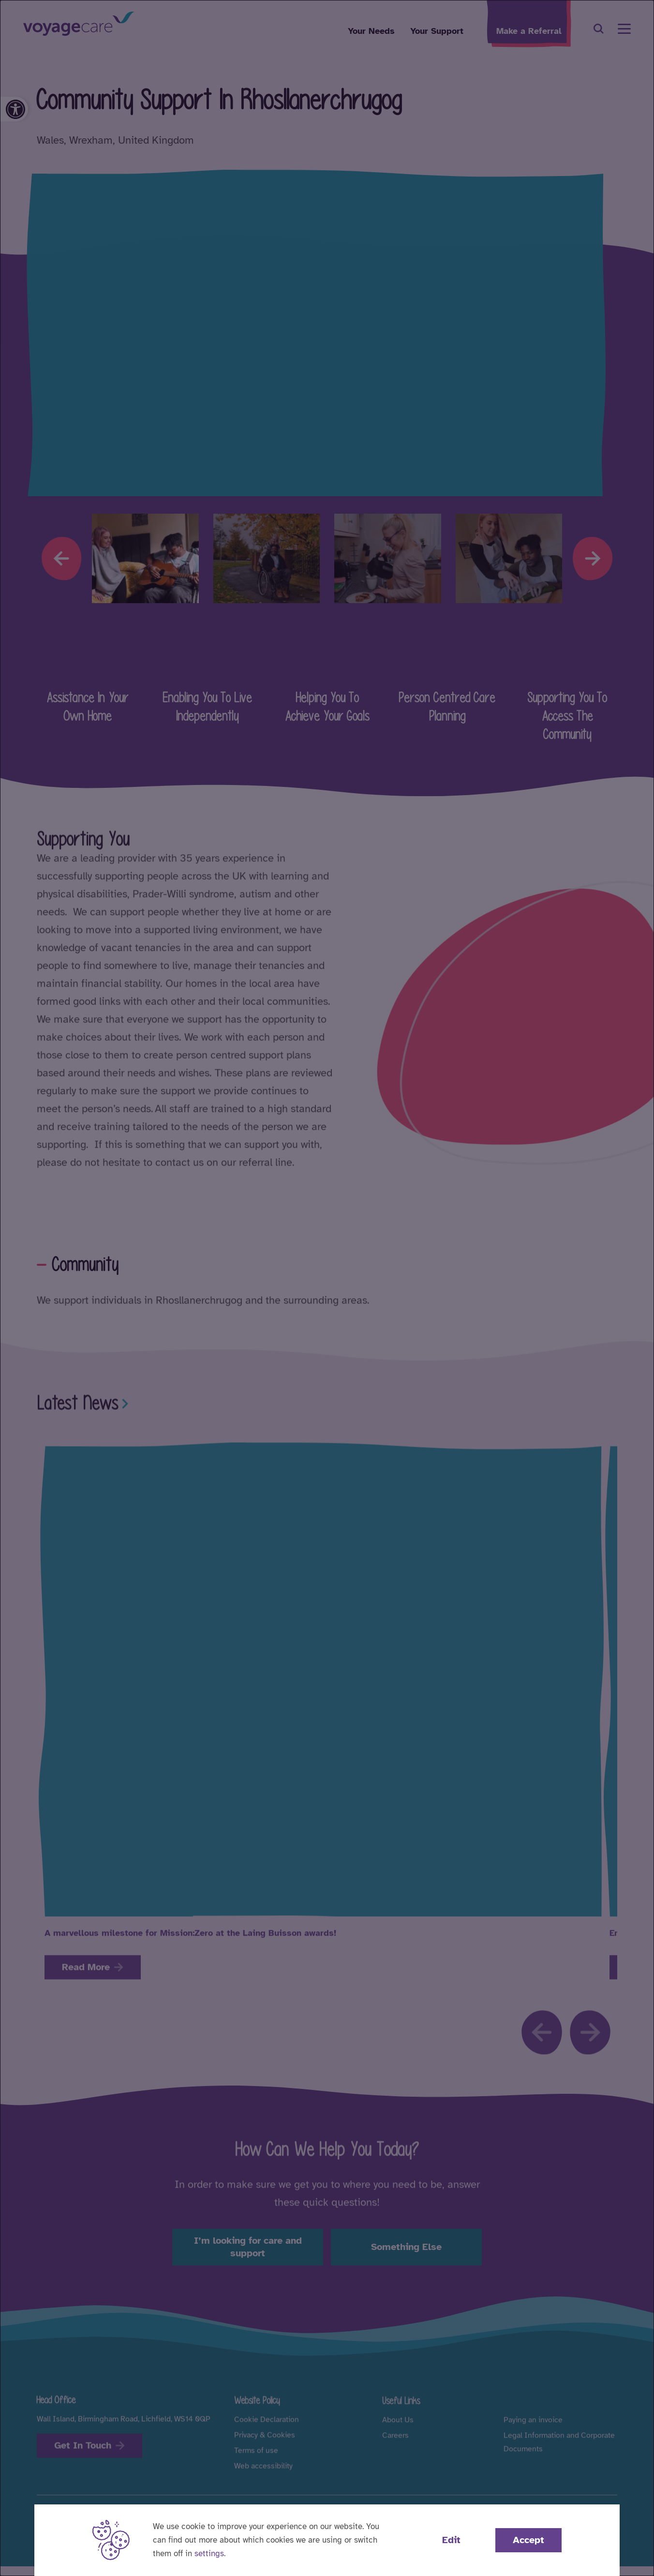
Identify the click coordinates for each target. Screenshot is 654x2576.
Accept (528, 2540)
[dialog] (327, 1288)
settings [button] (209, 2553)
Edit (451, 2540)
